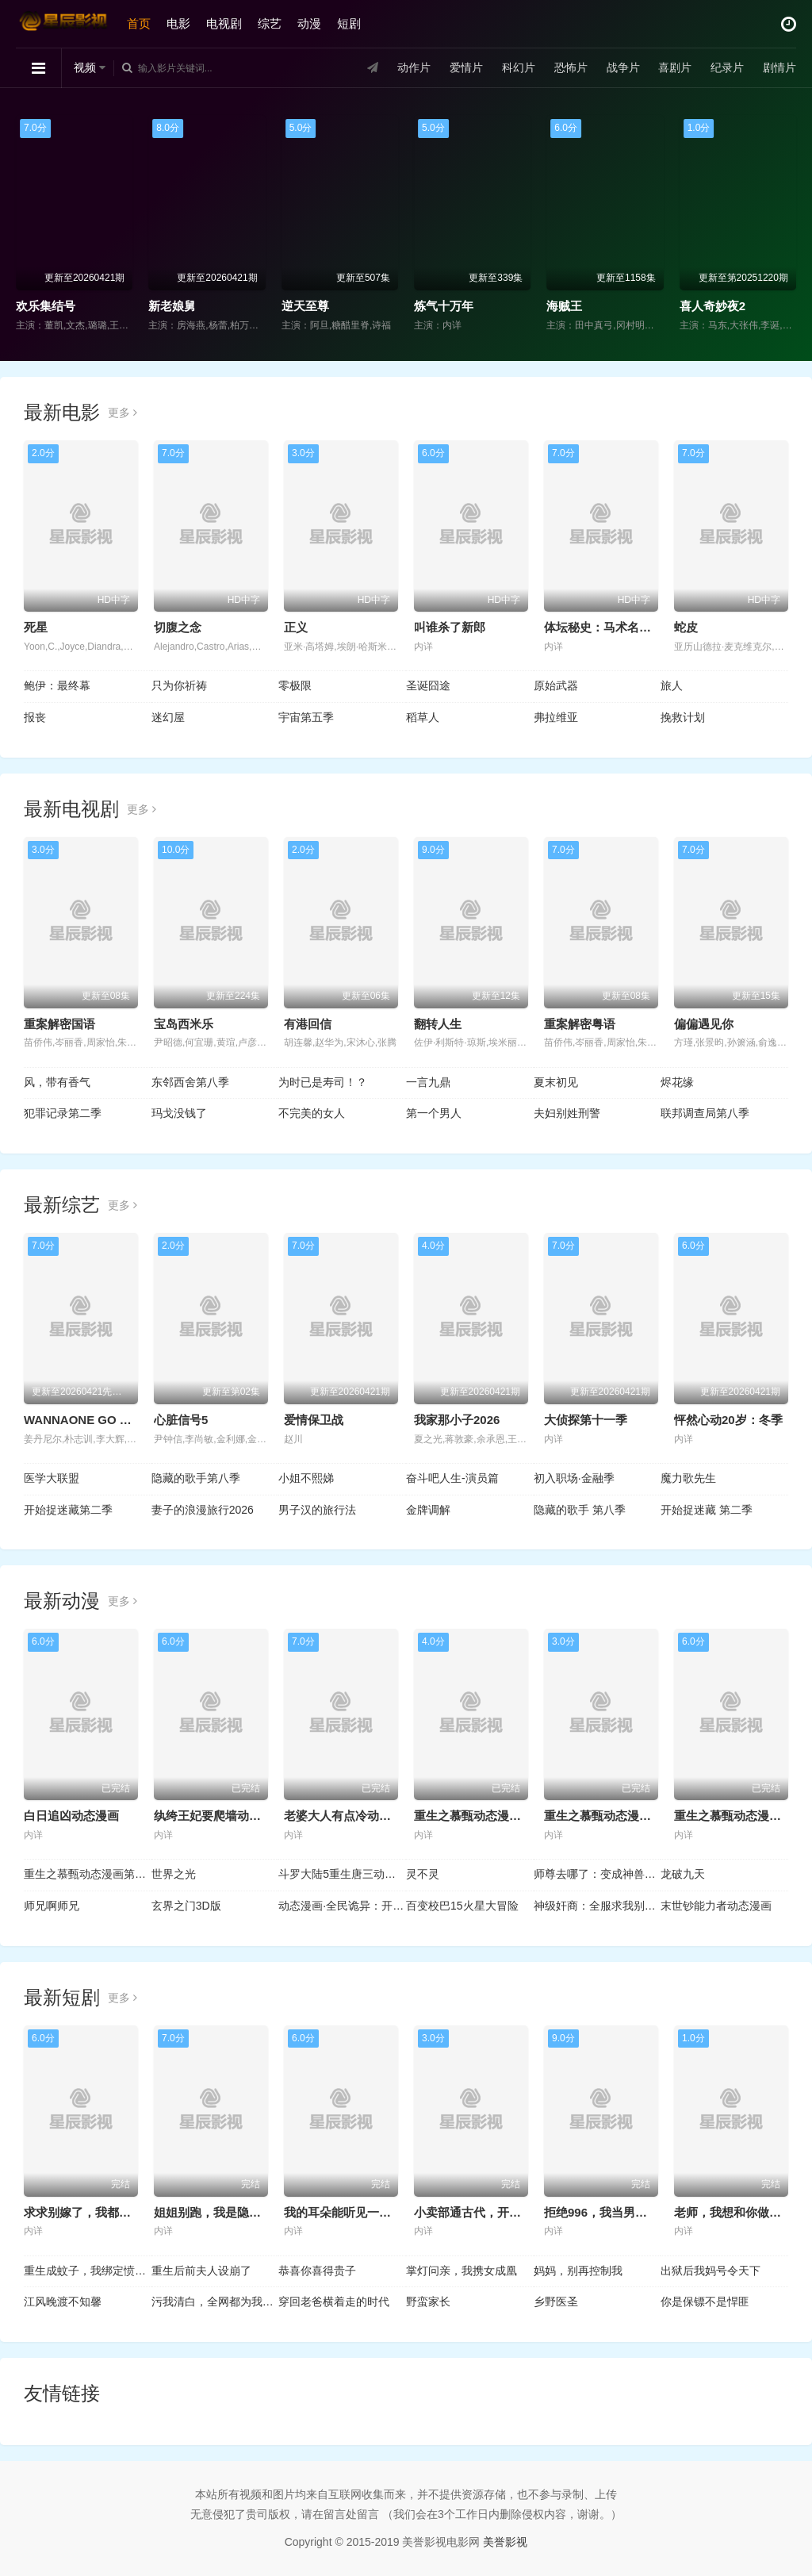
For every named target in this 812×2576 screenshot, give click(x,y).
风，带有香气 (57, 1082)
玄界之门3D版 (186, 1905)
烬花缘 (677, 1082)
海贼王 (564, 306)
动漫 (309, 23)
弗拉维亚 (556, 717)
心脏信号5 (181, 1419)
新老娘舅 (172, 306)
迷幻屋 (168, 717)
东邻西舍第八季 (190, 1082)
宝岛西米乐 (183, 1024)
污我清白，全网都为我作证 (215, 2301)
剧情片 (779, 67)
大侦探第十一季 (585, 1419)
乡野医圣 (556, 2301)
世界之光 (173, 1874)
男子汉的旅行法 (317, 1509)
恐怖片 (570, 67)
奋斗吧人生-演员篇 (452, 1478)
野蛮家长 (428, 2301)
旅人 (672, 685)
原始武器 (556, 685)
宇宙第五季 (306, 717)
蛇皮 (686, 627)
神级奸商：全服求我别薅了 (597, 1905)
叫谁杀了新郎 (449, 627)
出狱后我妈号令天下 (710, 2270)
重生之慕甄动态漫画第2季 (87, 1874)
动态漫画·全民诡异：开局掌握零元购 (342, 1905)
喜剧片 (674, 67)
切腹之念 (177, 627)
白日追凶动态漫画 (71, 1815)
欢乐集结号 (45, 306)
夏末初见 (556, 1082)
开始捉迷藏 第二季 (707, 1509)
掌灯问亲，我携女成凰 (461, 2270)
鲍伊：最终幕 (57, 685)
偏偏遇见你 (703, 1024)
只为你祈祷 (179, 685)
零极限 (295, 685)
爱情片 (466, 67)
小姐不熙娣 (306, 1478)
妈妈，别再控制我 (578, 2270)
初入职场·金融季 (574, 1478)
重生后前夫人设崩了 (201, 2270)
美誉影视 (505, 2542)
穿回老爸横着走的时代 (333, 2301)
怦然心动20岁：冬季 (728, 1419)
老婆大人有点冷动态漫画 (349, 1815)
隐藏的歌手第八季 (195, 1478)
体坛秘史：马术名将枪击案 (615, 627)
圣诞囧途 (428, 685)
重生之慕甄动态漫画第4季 (612, 1815)
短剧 (349, 23)
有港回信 (307, 1024)
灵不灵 (422, 1874)
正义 (296, 627)
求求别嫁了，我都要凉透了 (95, 2212)
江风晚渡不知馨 (63, 2301)
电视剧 (224, 23)
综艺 (270, 23)
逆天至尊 (305, 306)
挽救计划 (683, 717)
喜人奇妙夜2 (712, 306)
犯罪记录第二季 (63, 1113)
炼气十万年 (443, 306)
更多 (122, 412)
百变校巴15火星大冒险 (462, 1905)
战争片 (622, 67)
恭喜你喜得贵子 (317, 2270)
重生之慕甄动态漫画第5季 (482, 1815)
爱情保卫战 (313, 1419)
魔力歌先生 (688, 1478)
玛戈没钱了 (179, 1113)
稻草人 (422, 717)
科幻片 (518, 67)
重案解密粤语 (579, 1024)
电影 (178, 23)
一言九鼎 (428, 1082)
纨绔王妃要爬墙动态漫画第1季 (234, 1815)
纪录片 (727, 67)
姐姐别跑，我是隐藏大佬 (219, 2212)
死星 (36, 627)
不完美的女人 (311, 1113)
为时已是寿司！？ (322, 1082)
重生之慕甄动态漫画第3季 (742, 1815)
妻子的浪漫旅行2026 (202, 1509)
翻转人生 (438, 1024)
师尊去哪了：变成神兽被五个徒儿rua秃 (597, 1874)
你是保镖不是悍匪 (705, 2301)
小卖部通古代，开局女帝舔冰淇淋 (503, 2212)
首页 (139, 23)
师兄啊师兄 (51, 1905)
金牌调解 (428, 1509)
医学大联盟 (51, 1478)
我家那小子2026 (457, 1419)
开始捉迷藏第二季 (68, 1509)
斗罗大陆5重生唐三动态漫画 (342, 1874)
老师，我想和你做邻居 (733, 2212)
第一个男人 (434, 1113)
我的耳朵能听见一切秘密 (349, 2212)
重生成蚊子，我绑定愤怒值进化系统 (87, 2270)
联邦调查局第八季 (705, 1113)
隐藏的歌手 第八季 (580, 1509)
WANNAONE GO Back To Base (110, 1419)
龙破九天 (683, 1874)
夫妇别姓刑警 (567, 1113)
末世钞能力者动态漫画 (716, 1905)
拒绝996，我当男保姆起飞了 (619, 2212)
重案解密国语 (59, 1024)
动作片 (414, 67)
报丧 (35, 717)
